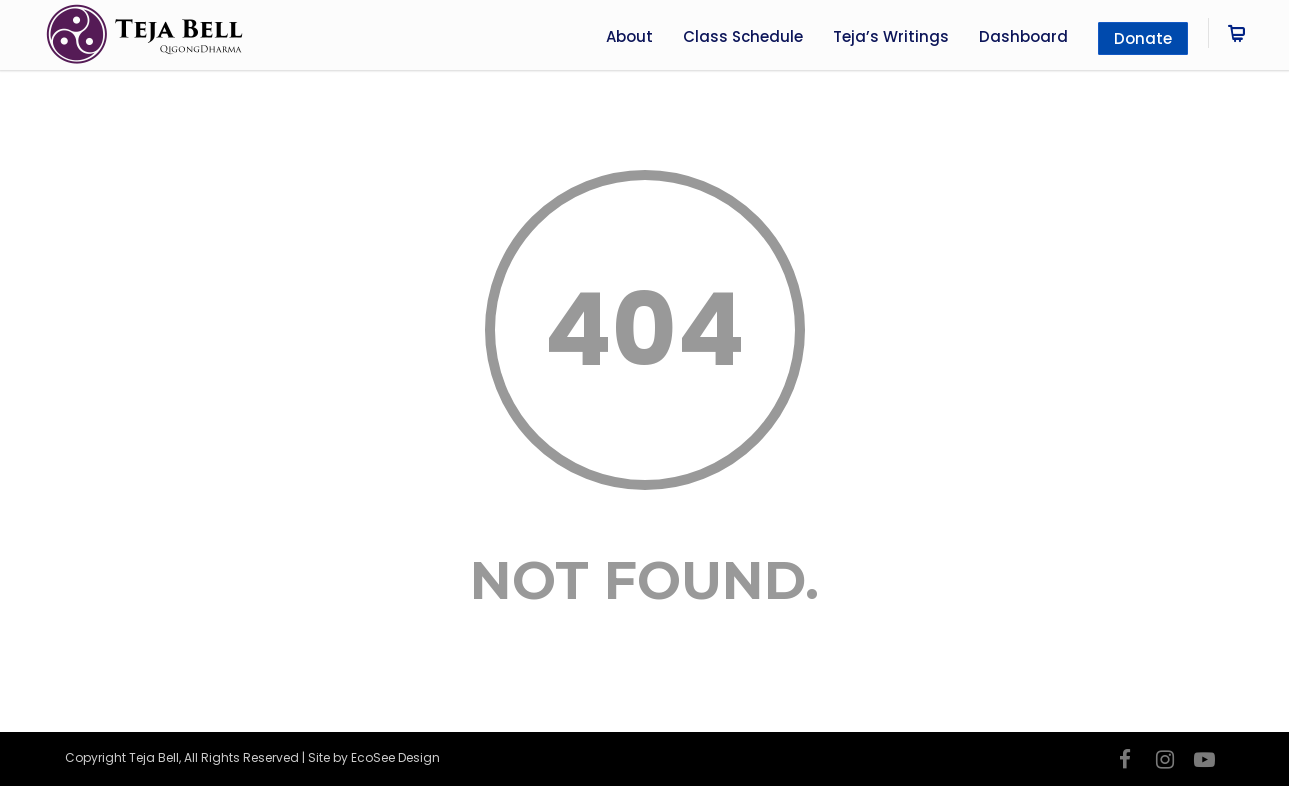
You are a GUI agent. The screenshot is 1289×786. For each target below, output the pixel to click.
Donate (1143, 38)
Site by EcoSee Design (374, 757)
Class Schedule (743, 36)
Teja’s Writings (891, 36)
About (629, 36)
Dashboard (1023, 36)
